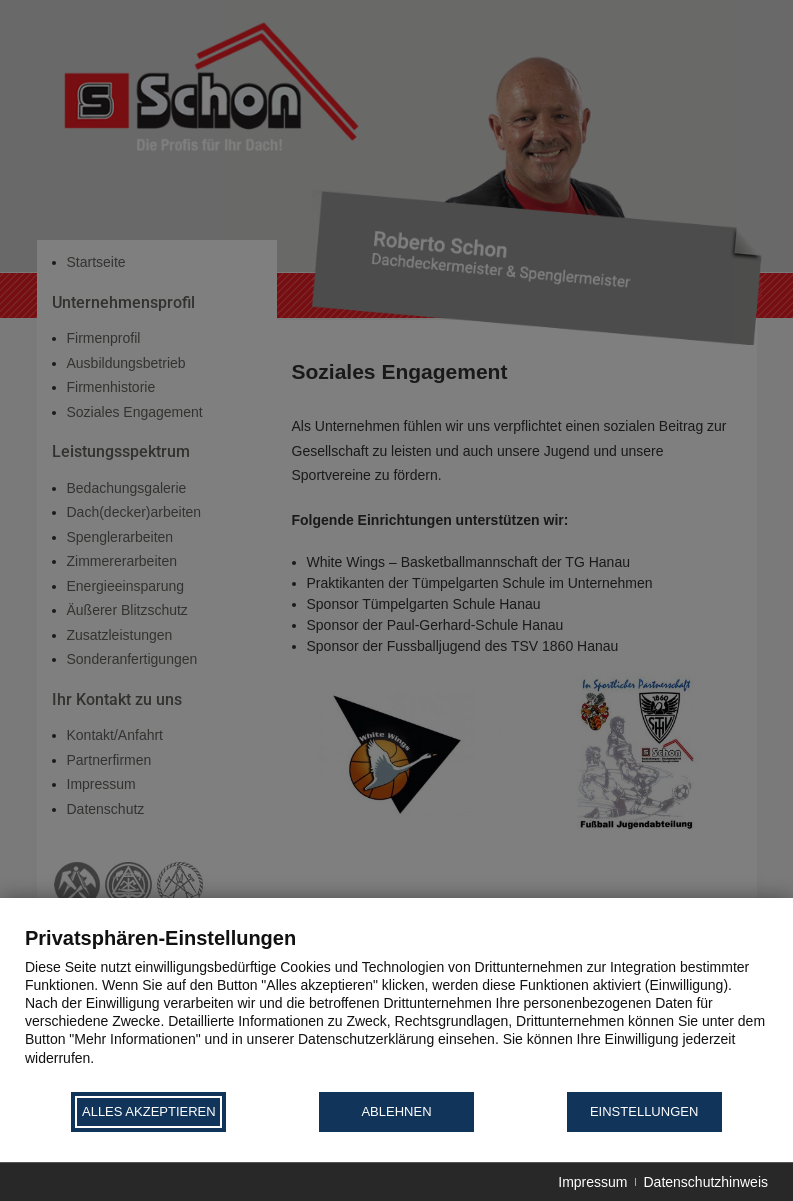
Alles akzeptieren (149, 1111)
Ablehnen (396, 1111)
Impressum (592, 1182)
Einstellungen (644, 1111)
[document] (396, 1007)
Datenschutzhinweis (705, 1182)
